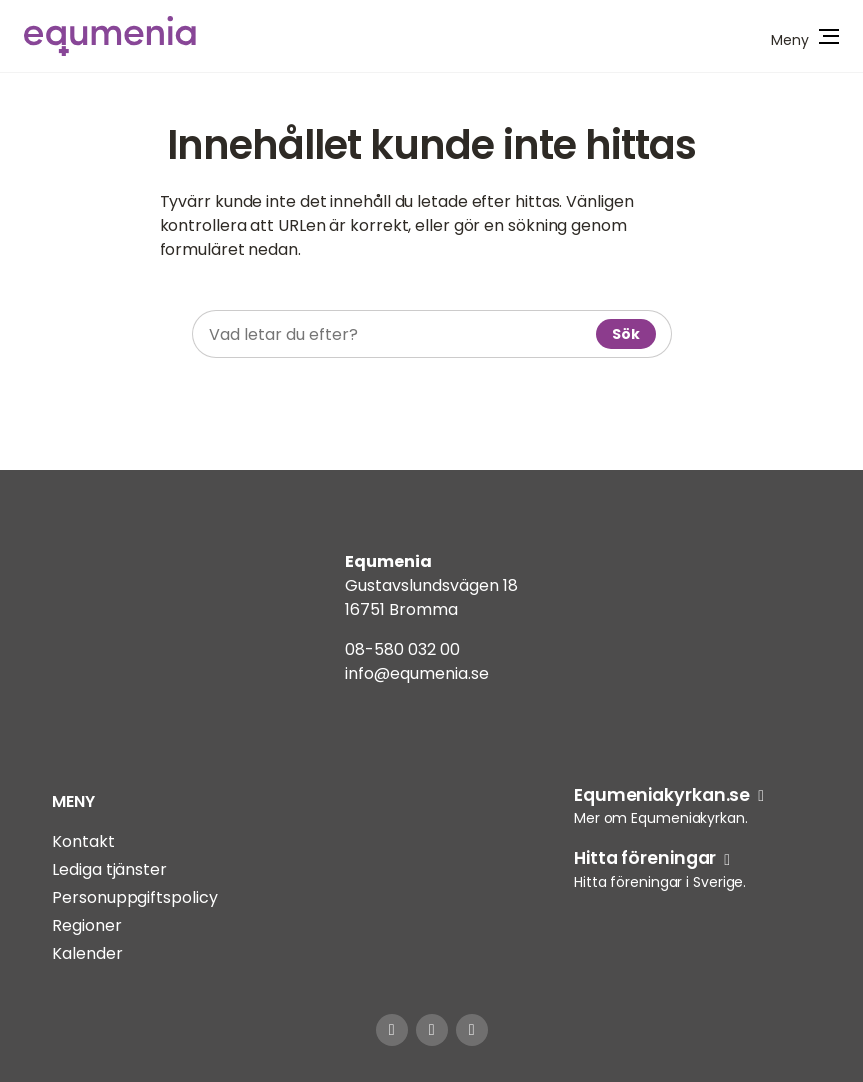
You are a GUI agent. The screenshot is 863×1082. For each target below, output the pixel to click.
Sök (626, 334)
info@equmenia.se (417, 673)
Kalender (87, 953)
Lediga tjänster (109, 869)
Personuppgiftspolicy (134, 897)
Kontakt (83, 841)
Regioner (86, 925)
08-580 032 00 (402, 649)
